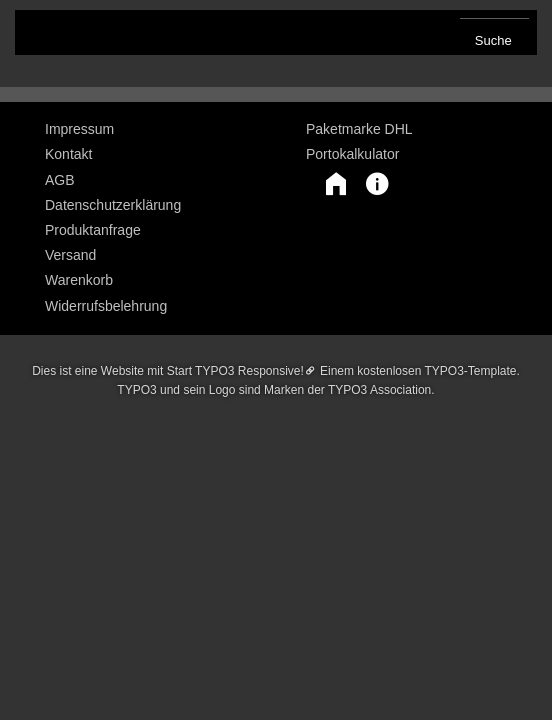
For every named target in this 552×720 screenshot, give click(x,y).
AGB (60, 180)
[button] (326, 184)
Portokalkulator (352, 154)
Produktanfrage (93, 230)
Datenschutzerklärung (113, 205)
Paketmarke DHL (359, 129)
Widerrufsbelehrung (106, 306)
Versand (70, 255)
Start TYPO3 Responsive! (235, 371)
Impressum (79, 129)
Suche (493, 40)
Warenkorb (79, 280)
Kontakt (68, 154)
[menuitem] (145, 129)
